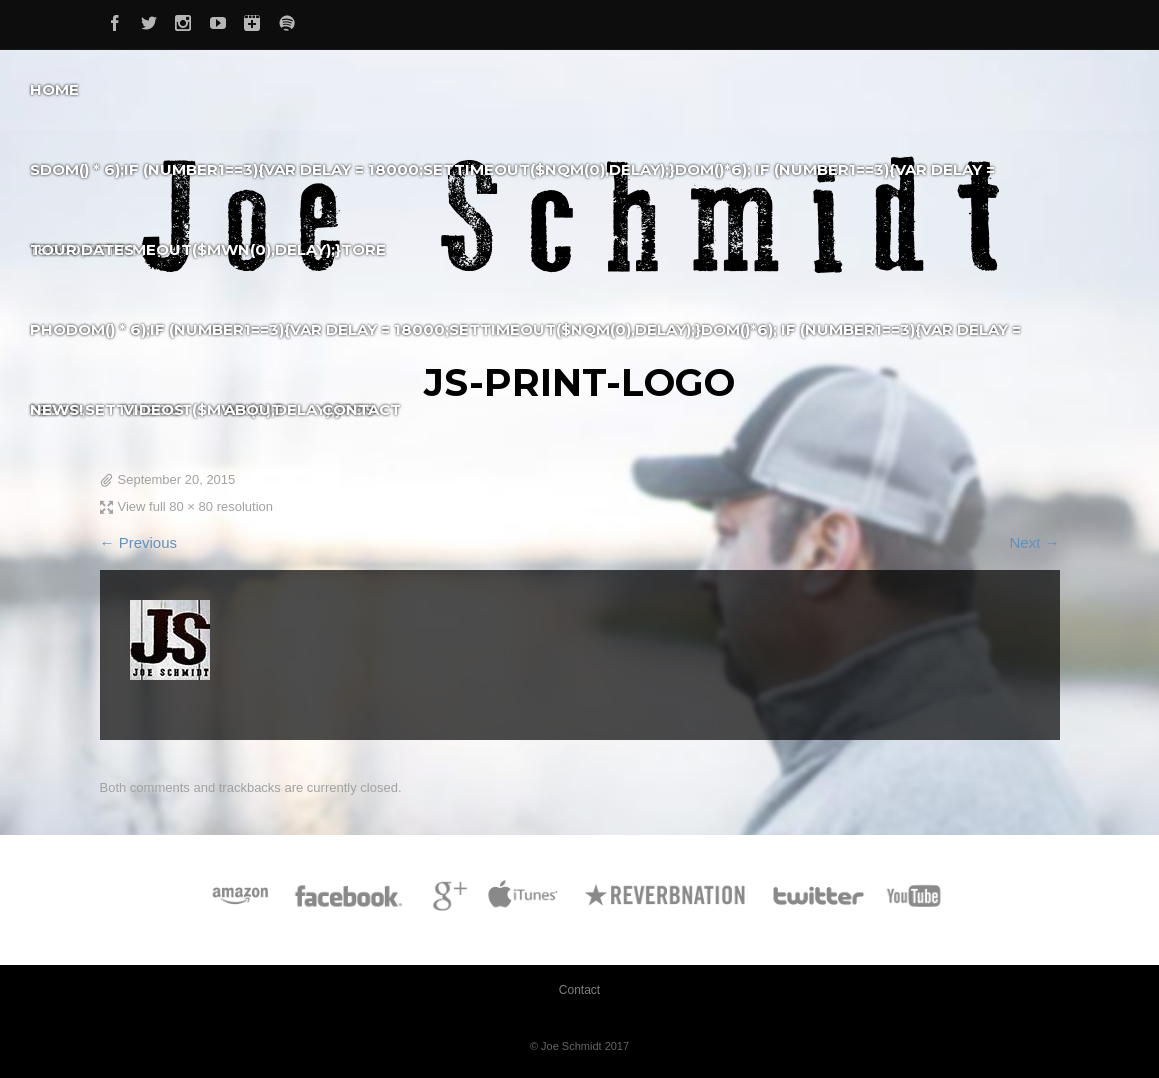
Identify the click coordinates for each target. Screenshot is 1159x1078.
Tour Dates (82, 249)
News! (56, 409)
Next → (1034, 542)
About (253, 409)
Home (54, 89)
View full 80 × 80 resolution (196, 506)
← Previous (139, 542)
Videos (153, 409)
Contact (361, 409)
